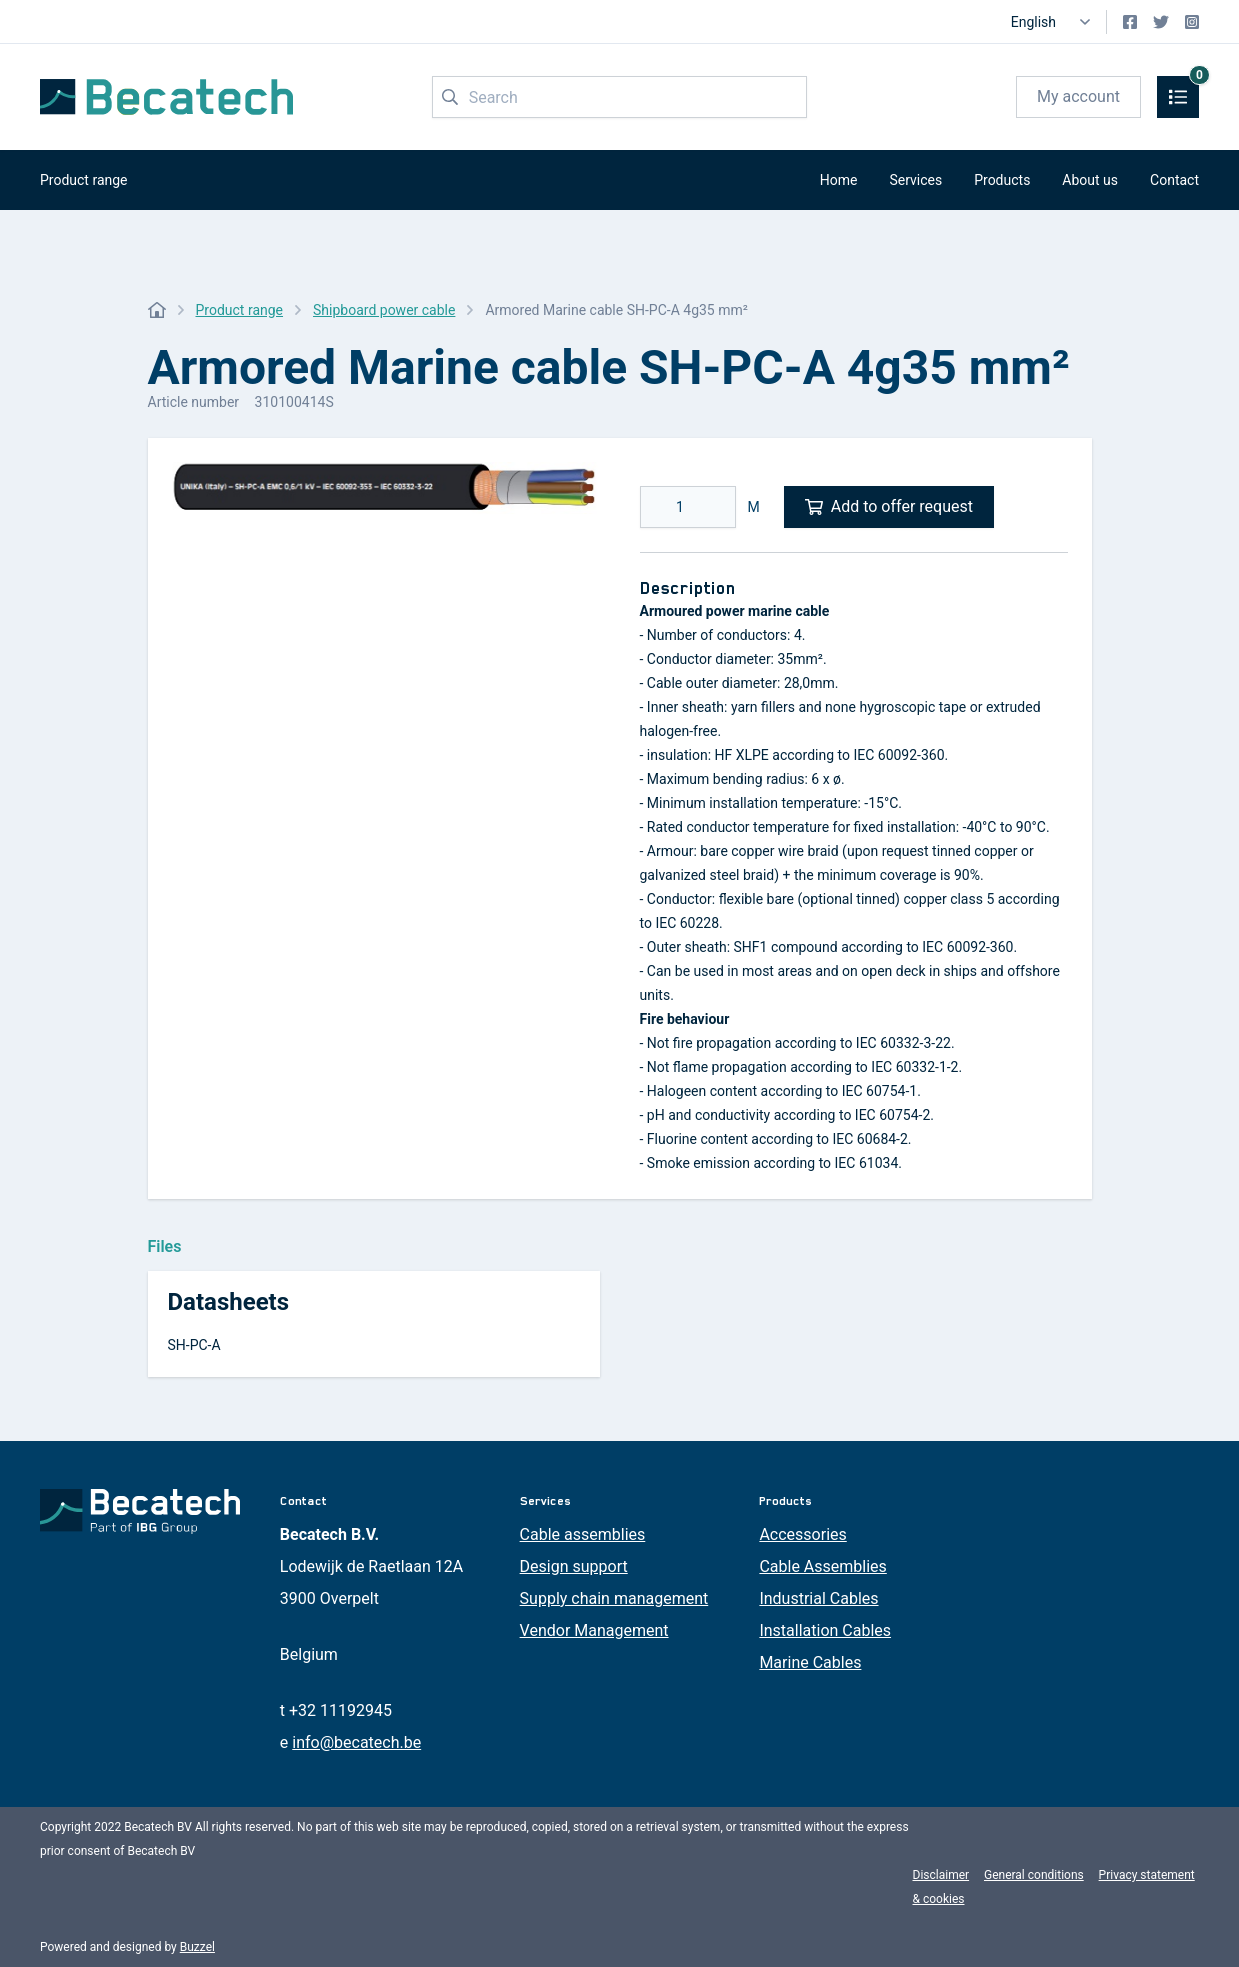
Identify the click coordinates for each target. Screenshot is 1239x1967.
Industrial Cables (818, 1598)
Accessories (802, 1534)
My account (1078, 96)
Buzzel (197, 1947)
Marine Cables (810, 1662)
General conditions (1034, 1875)
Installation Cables (825, 1630)
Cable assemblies (583, 1534)
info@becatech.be (356, 1742)
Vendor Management (594, 1630)
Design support (574, 1566)
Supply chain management (614, 1598)
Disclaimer (941, 1875)
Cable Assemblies (822, 1566)
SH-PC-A (194, 1345)
